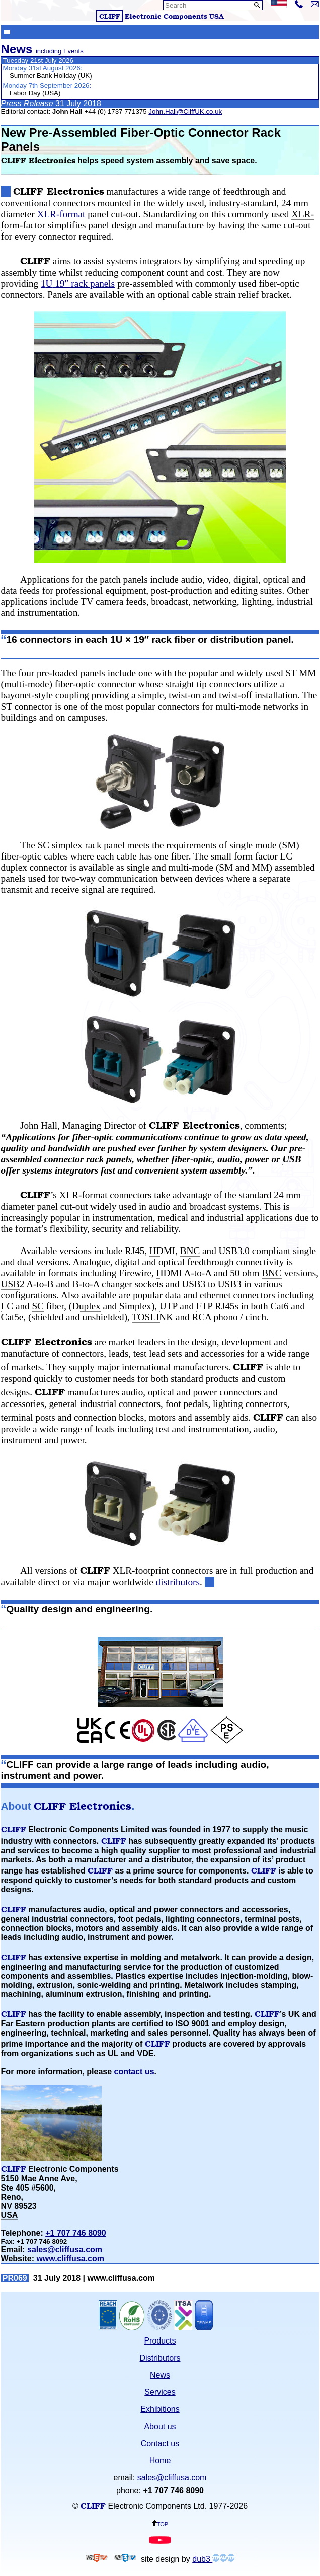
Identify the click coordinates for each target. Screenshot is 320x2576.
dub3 (213, 2559)
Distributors (160, 2358)
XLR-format (61, 214)
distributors (178, 1582)
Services (159, 2392)
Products (160, 2340)
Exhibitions (159, 2409)
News (160, 2375)
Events (73, 51)
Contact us (160, 2443)
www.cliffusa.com (70, 2258)
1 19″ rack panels (78, 283)
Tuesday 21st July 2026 (38, 60)
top (160, 2523)
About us (160, 2426)
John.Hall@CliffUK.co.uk (185, 111)
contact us (134, 2071)
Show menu (7, 31)
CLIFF (109, 16)
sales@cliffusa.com (64, 2249)
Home (160, 2460)
